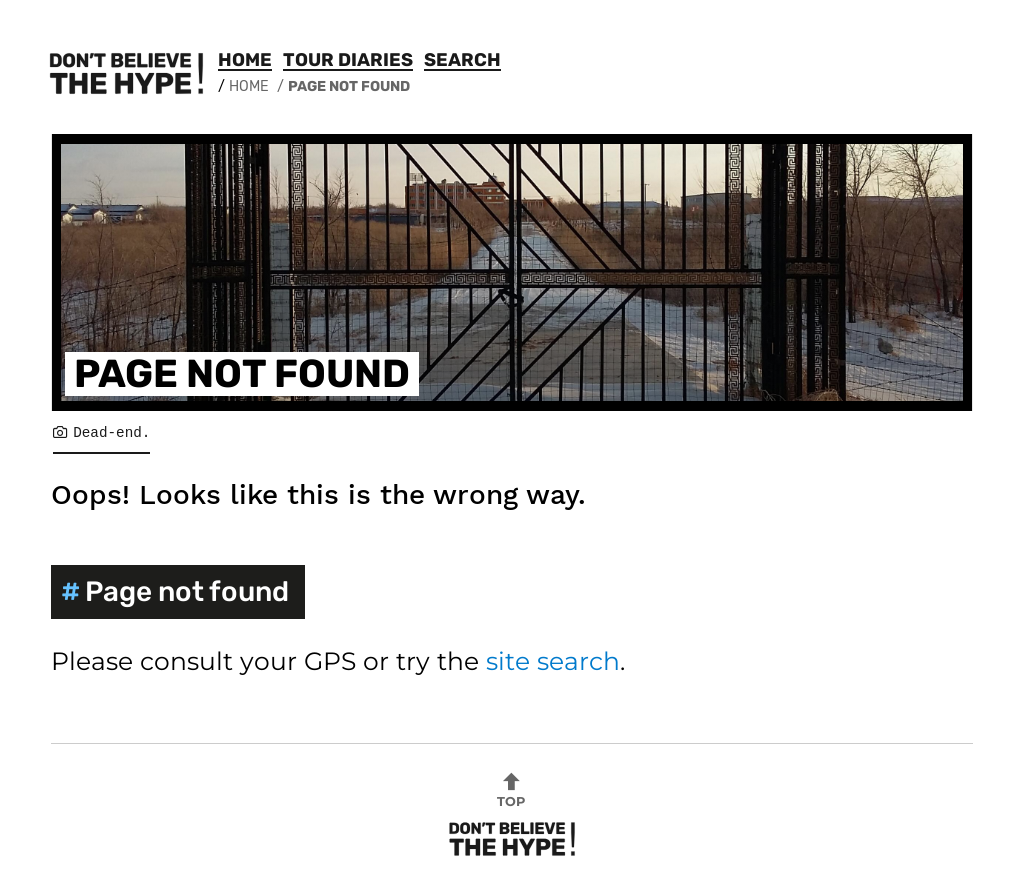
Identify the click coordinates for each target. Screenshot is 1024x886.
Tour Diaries (348, 60)
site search (553, 661)
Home (245, 60)
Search (462, 60)
